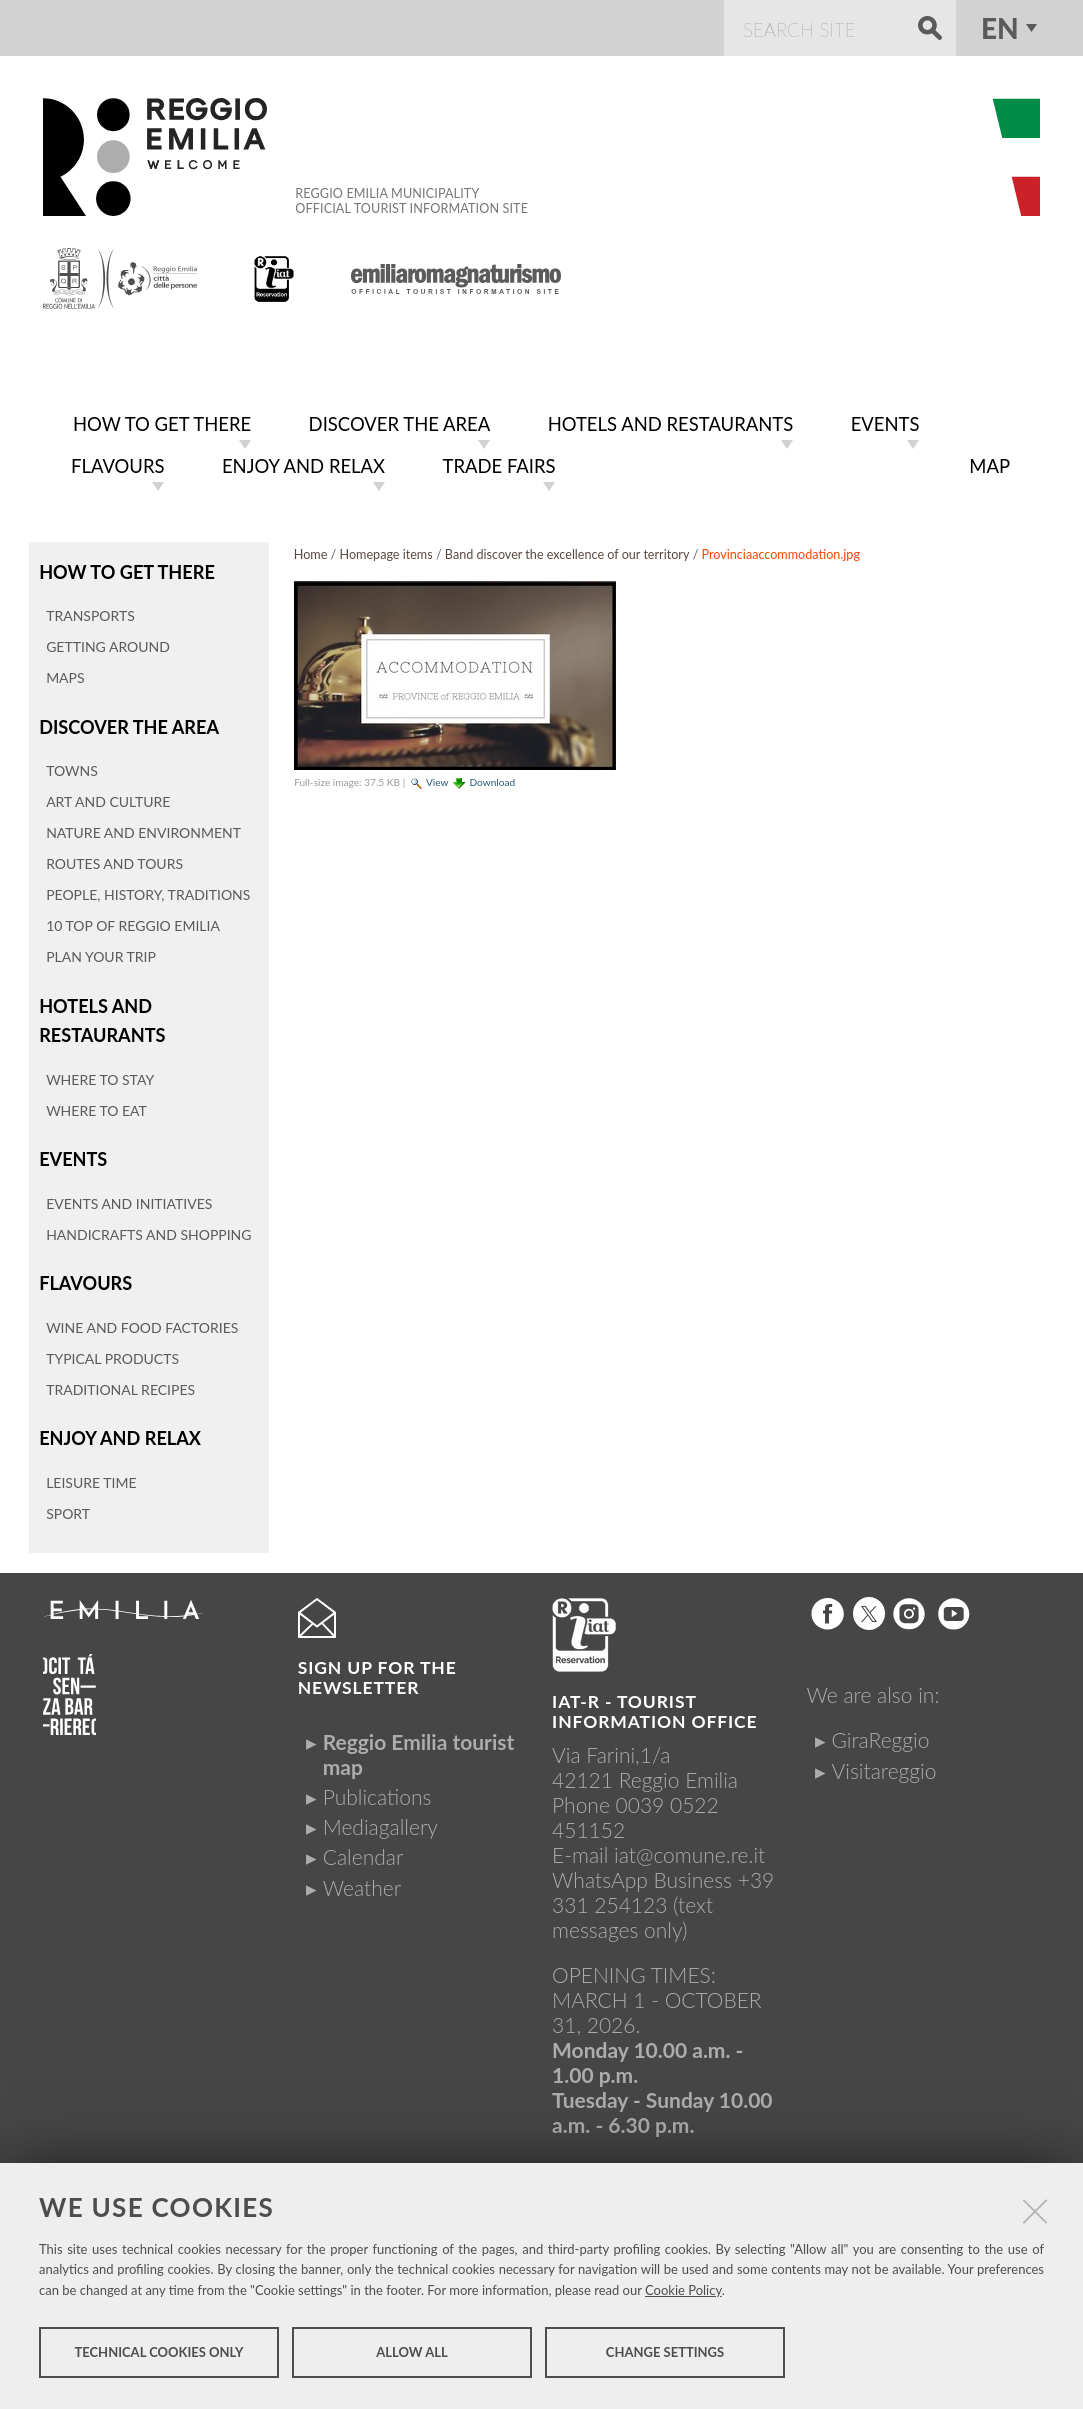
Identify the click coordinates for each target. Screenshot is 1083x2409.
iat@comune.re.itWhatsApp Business (658, 1852)
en (1000, 28)
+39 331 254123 (663, 1877)
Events (72, 1148)
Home (311, 550)
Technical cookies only (158, 2357)
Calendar (363, 1842)
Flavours (84, 1270)
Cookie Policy (683, 2295)
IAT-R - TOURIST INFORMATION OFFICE (654, 1696)
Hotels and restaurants (100, 1011)
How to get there (124, 566)
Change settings (665, 2357)
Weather (362, 1872)
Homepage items (386, 550)
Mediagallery (380, 1811)
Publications (377, 1781)
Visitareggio (883, 1755)
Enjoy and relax (117, 1424)
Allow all (411, 2357)
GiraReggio (880, 1725)
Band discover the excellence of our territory (567, 550)
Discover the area (126, 720)
